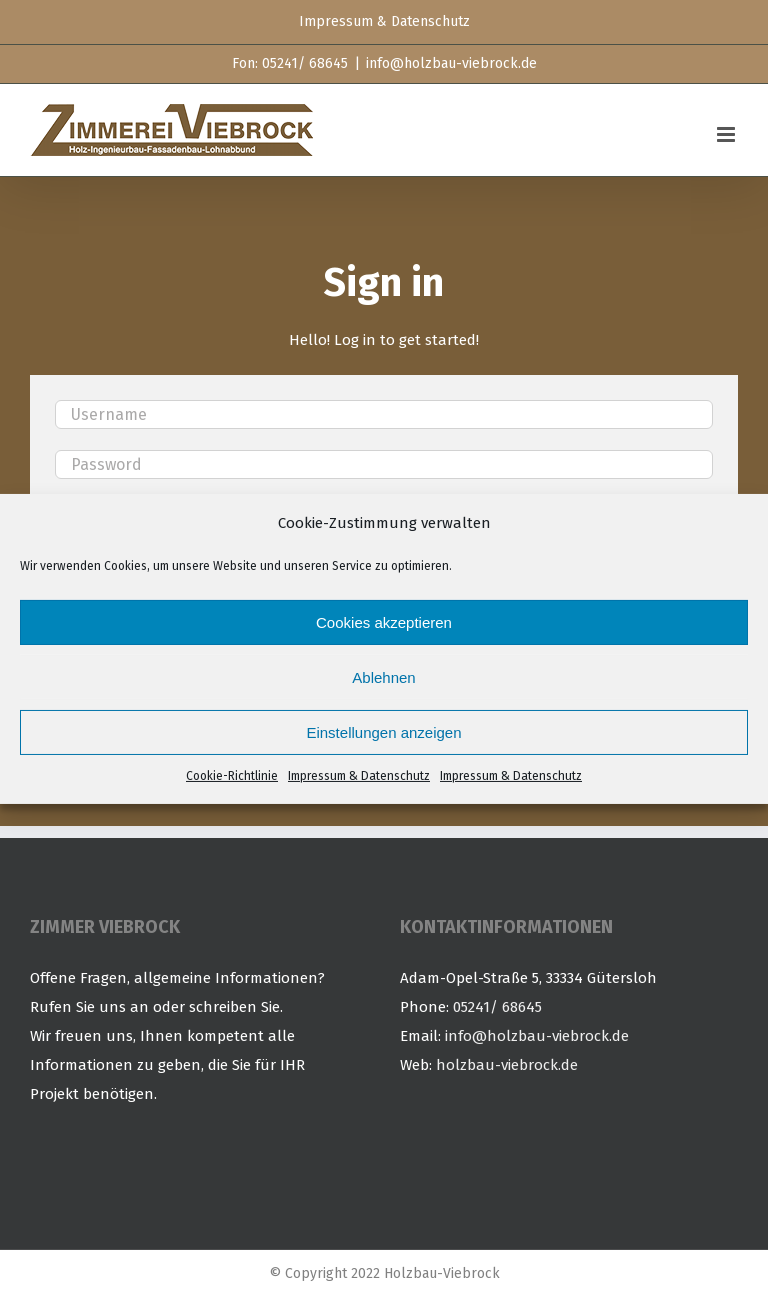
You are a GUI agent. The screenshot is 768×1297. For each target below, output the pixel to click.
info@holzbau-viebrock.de (451, 63)
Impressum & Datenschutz (359, 776)
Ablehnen (383, 677)
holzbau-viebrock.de (507, 1065)
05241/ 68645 (497, 1007)
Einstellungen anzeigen (383, 732)
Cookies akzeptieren (384, 622)
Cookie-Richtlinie (232, 776)
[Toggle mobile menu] (727, 134)
